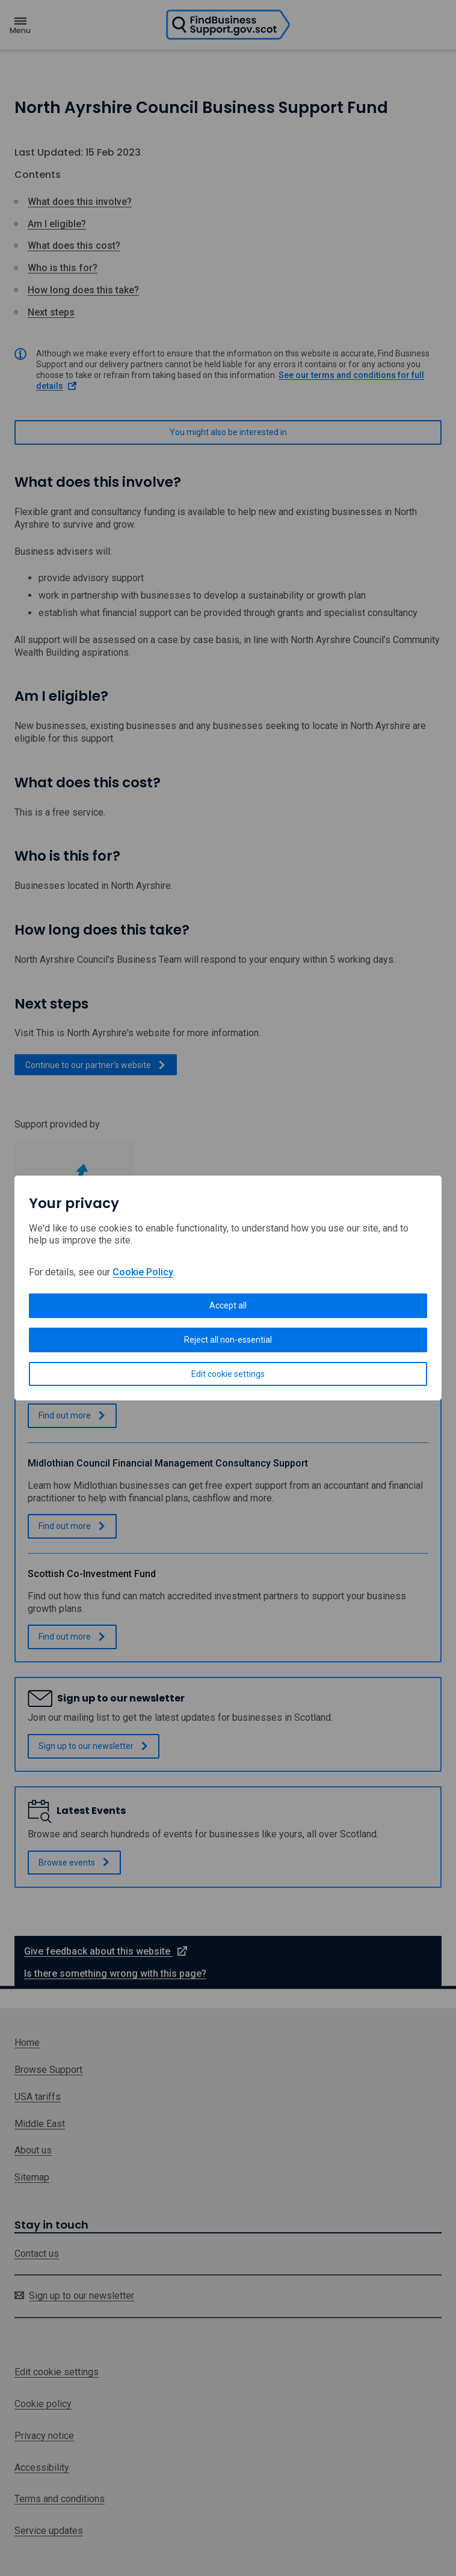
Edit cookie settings (228, 1374)
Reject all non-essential (228, 1339)
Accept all (228, 1305)
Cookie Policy (142, 1272)
